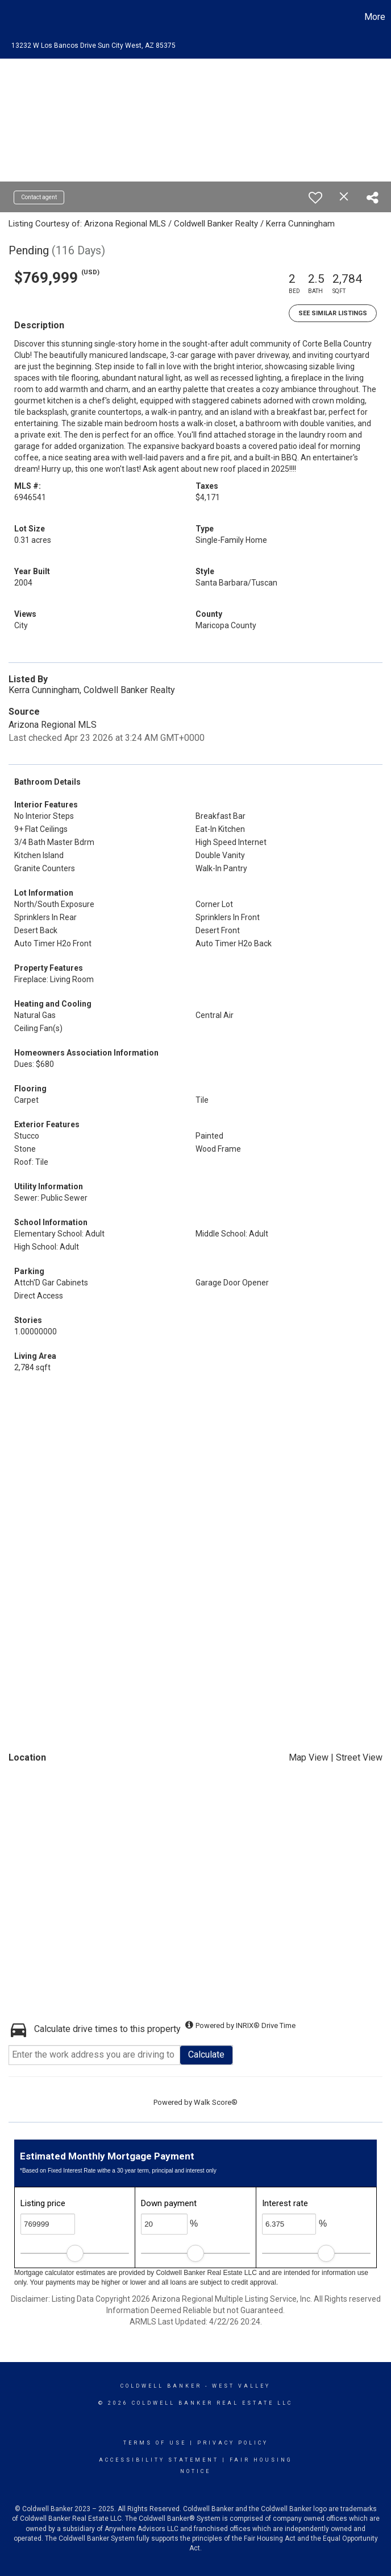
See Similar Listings (332, 313)
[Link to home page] (14, 17)
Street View (359, 1757)
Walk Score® (216, 2102)
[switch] (315, 197)
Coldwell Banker (161, 2386)
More (374, 16)
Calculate (206, 2054)
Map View (308, 1757)
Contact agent (39, 197)
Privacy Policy (232, 2443)
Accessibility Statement (159, 2460)
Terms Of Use (154, 2443)
